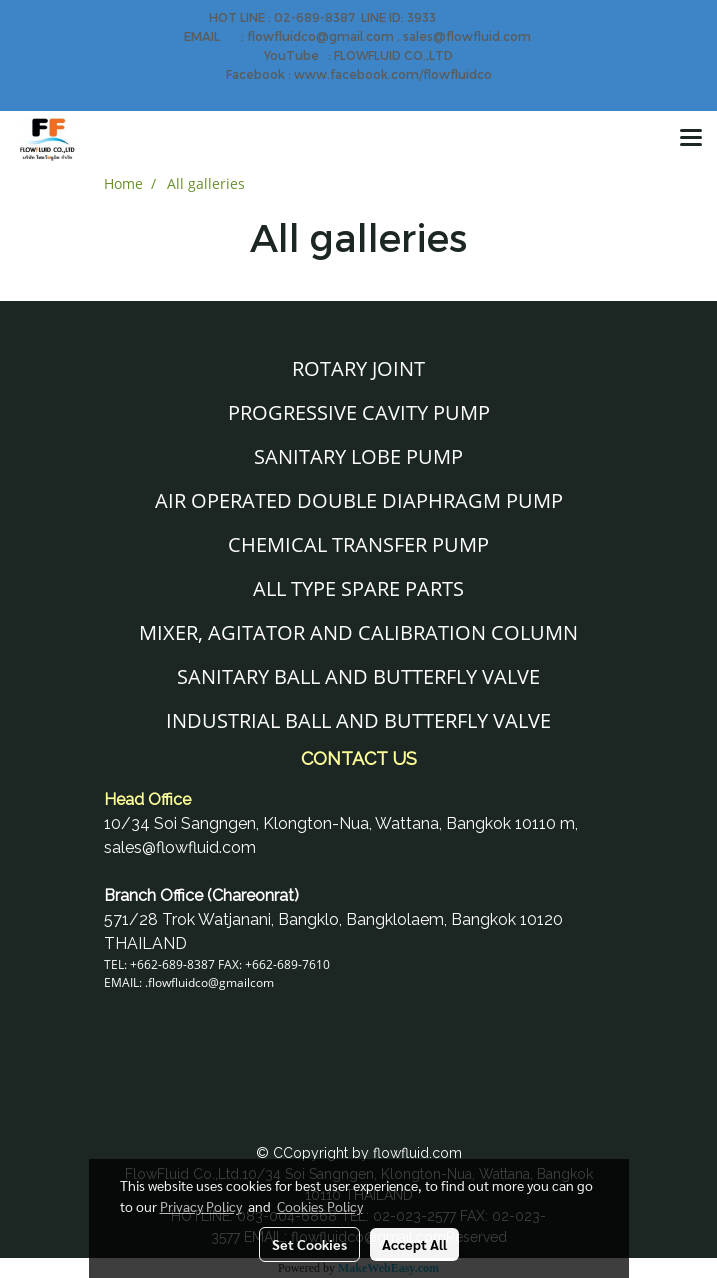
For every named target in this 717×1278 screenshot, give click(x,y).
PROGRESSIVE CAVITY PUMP (359, 412)
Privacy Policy (201, 1206)
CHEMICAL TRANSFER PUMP (358, 544)
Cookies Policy (320, 1206)
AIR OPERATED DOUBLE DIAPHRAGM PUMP (359, 500)
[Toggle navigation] (691, 139)
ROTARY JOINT (358, 368)
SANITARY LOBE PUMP (358, 456)
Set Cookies (309, 1244)
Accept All (414, 1244)
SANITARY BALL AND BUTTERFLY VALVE (358, 676)
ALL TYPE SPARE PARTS (358, 588)
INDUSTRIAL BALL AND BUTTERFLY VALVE (358, 720)
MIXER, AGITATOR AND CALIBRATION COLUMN (358, 632)
